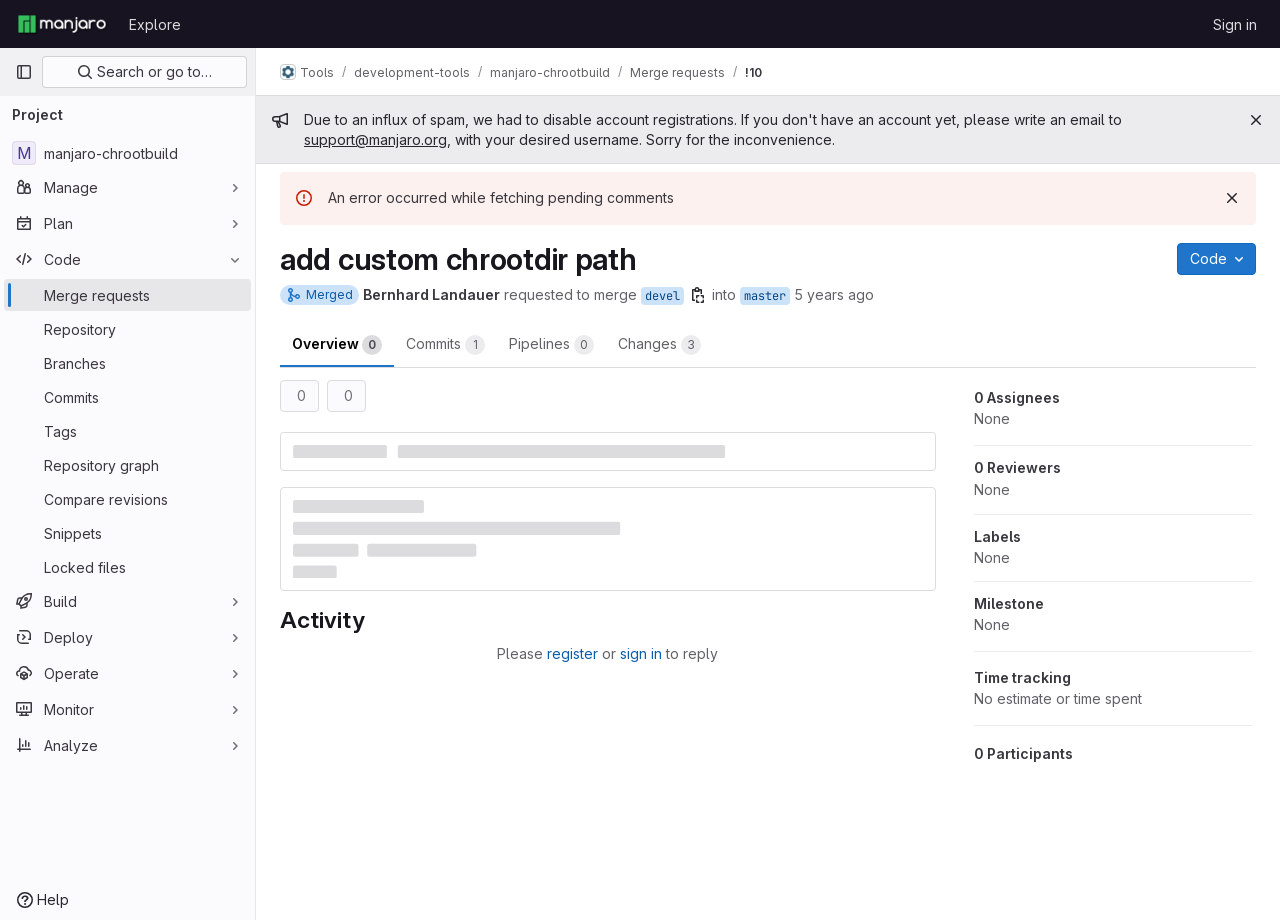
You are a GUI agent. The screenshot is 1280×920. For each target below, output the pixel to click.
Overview (337, 345)
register (572, 653)
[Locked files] (127, 567)
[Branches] (127, 363)
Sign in (1235, 24)
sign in (641, 653)
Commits (445, 345)
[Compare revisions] (127, 499)
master (765, 296)
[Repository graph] (127, 465)
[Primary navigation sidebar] (24, 72)
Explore (155, 24)
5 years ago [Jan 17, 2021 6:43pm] (834, 294)
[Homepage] (62, 24)
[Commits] (127, 397)
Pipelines (551, 345)
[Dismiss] (1232, 198)
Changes (659, 345)
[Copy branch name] (698, 295)
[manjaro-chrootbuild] (127, 153)
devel (662, 296)
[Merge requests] (127, 295)
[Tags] (127, 431)
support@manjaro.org (375, 139)
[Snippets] (127, 533)
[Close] (1256, 120)
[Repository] (127, 329)
